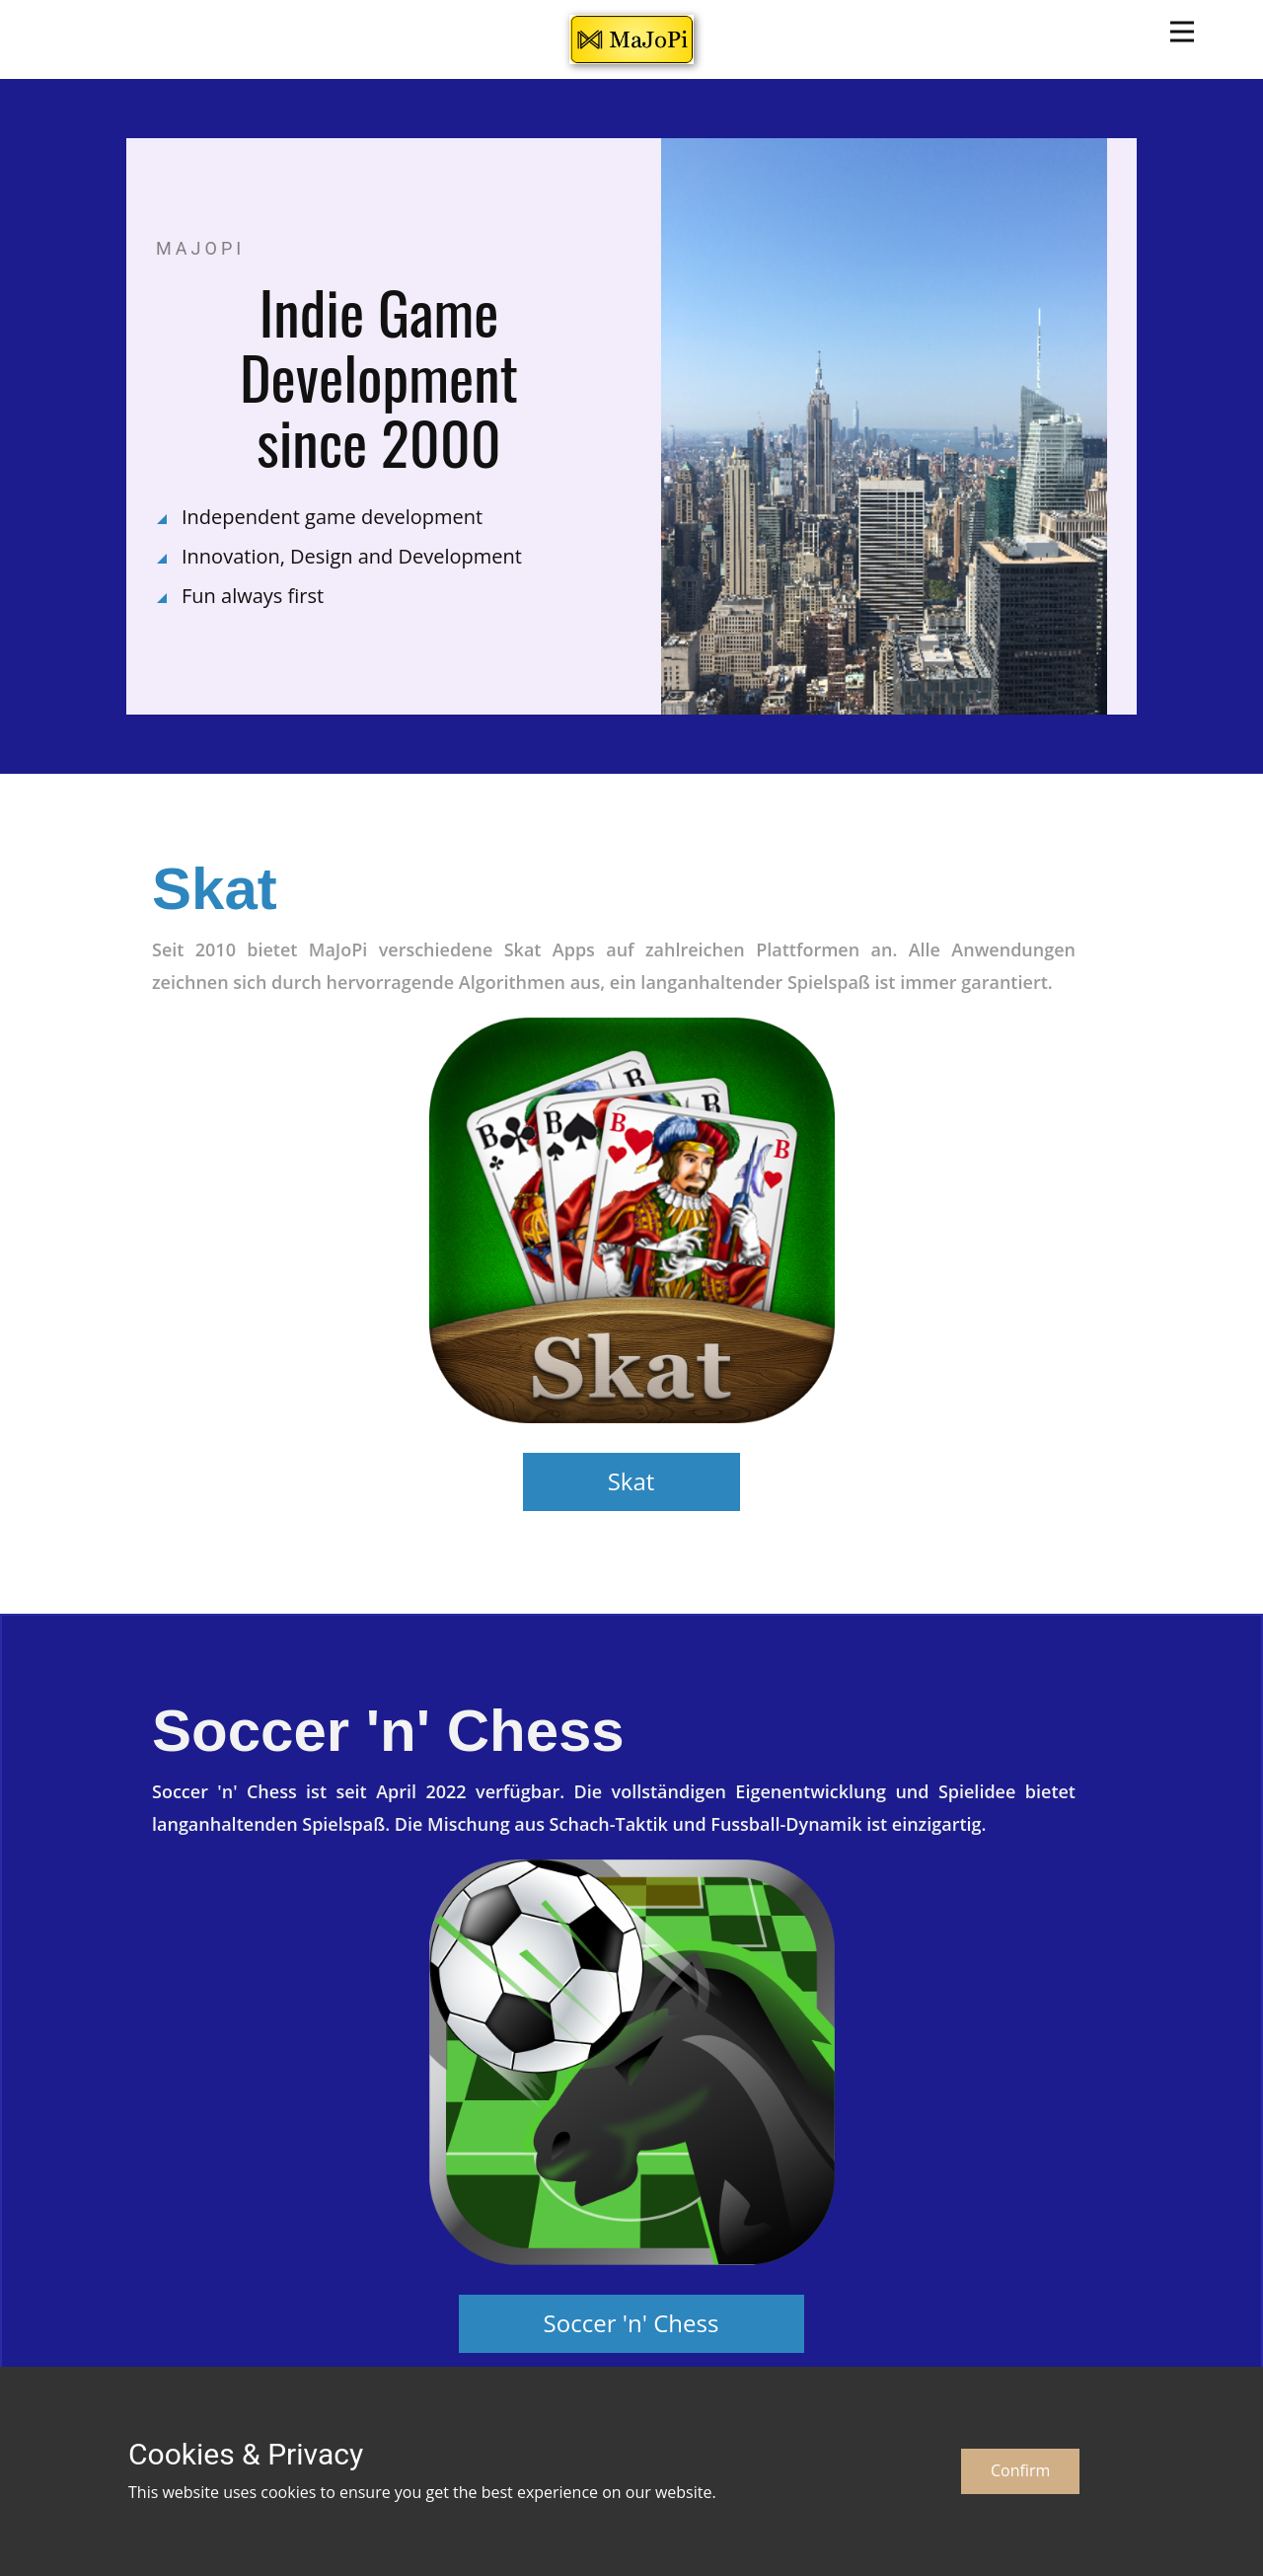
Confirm (1020, 2470)
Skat (631, 1481)
